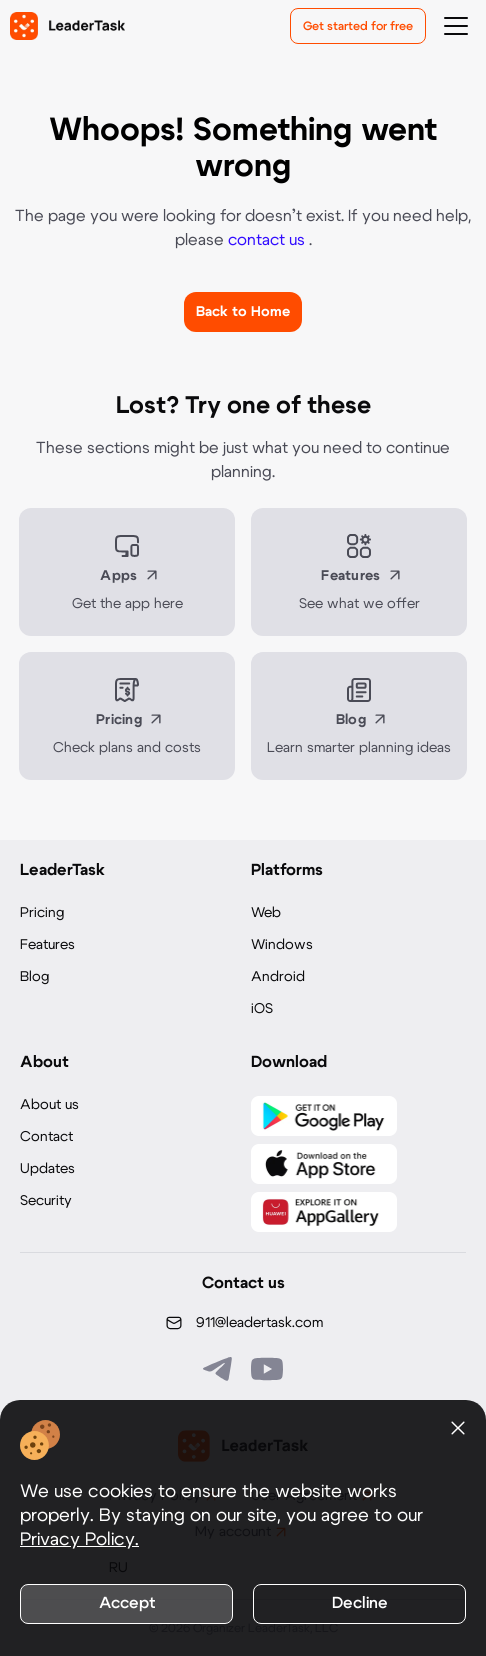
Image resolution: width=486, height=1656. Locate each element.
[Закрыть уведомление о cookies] (458, 1428)
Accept (127, 1603)
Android (278, 977)
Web (266, 913)
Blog (34, 977)
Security (46, 1201)
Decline (360, 1603)
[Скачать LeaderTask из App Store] (324, 1164)
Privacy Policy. (79, 1540)
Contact (46, 1137)
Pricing (42, 913)
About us (49, 1105)
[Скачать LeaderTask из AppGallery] (324, 1212)
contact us (268, 240)
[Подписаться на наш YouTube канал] (267, 1369)
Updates (47, 1169)
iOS (262, 1009)
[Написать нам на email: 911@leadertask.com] (243, 1323)
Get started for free (358, 26)
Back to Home (243, 312)
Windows (282, 945)
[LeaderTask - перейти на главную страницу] (67, 26)
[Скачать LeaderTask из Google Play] (324, 1116)
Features (47, 945)
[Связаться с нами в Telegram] (219, 1369)
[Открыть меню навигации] (456, 26)
